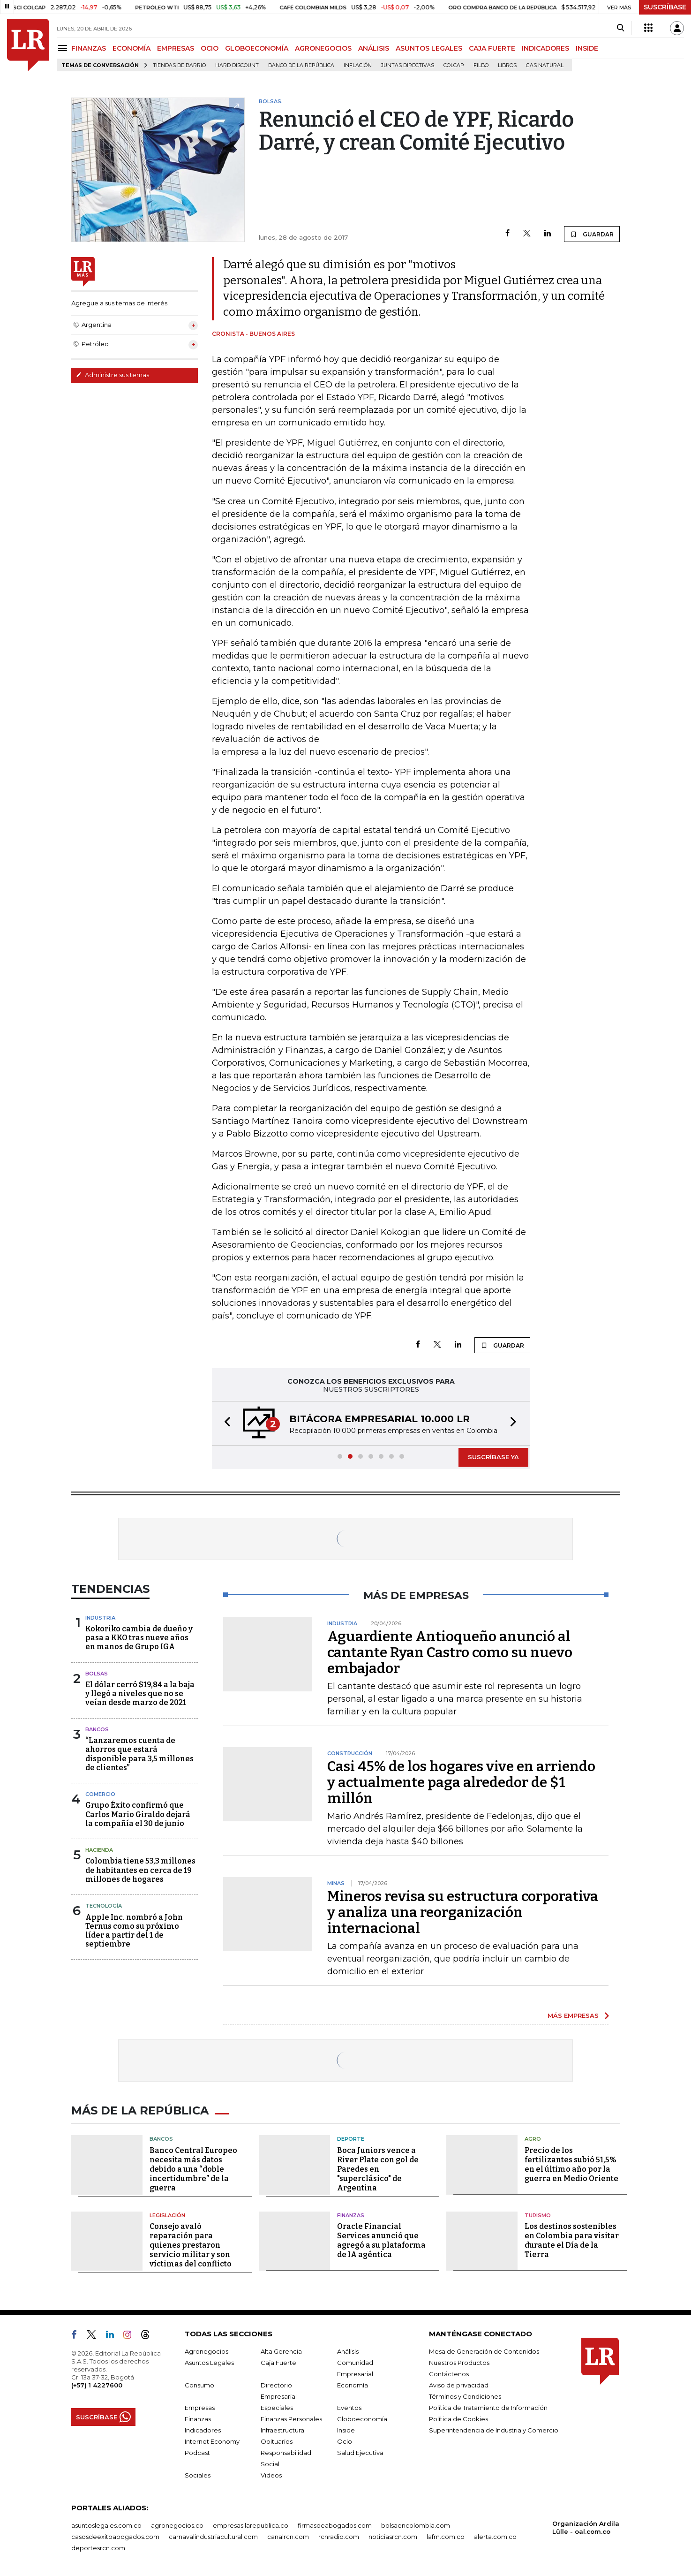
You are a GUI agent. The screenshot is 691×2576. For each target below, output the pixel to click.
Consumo (199, 2385)
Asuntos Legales (209, 2362)
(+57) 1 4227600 (96, 2385)
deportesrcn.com (98, 2548)
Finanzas (350, 2215)
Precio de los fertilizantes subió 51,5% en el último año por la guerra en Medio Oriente (571, 2164)
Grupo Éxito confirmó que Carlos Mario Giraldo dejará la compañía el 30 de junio (137, 1814)
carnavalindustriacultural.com (213, 2536)
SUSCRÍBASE (665, 7)
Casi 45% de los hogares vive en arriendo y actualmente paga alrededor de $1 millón (461, 1782)
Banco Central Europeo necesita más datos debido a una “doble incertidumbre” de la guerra (193, 2169)
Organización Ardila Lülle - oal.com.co (585, 2527)
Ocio (344, 2441)
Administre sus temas (112, 375)
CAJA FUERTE (492, 48)
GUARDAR (592, 234)
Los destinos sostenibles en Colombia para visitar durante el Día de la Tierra (572, 2240)
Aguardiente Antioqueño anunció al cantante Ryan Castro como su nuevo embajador (449, 1652)
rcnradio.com (338, 2536)
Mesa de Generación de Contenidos (484, 2351)
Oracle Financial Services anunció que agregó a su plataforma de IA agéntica (381, 2240)
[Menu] (64, 48)
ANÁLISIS (373, 48)
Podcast (197, 2452)
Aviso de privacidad (458, 2385)
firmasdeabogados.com (335, 2525)
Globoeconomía (362, 2419)
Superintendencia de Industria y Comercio (493, 2430)
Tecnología (103, 1905)
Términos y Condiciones (465, 2396)
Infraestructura (282, 2430)
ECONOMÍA (131, 48)
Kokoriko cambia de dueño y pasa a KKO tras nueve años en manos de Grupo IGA (139, 1637)
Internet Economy (212, 2441)
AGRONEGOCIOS (323, 48)
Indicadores (203, 2430)
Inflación (358, 65)
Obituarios (277, 2441)
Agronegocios (206, 2351)
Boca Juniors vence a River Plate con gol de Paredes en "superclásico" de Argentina (378, 2169)
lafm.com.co (446, 2536)
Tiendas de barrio (179, 65)
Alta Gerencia (281, 2351)
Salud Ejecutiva (360, 2452)
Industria (100, 1617)
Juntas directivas (407, 65)
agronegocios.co (177, 2525)
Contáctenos (449, 2374)
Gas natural (544, 65)
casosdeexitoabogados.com (115, 2536)
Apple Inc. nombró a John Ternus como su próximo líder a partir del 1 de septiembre (134, 1931)
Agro (533, 2139)
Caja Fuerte (278, 2362)
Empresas (200, 2407)
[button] (224, 1423)
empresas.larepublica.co (250, 2525)
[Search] (620, 28)
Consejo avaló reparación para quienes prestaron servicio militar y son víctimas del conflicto (191, 2245)
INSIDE (587, 48)
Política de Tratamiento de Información (488, 2407)
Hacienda (99, 1850)
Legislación (167, 2215)
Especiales (277, 2407)
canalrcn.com (288, 2536)
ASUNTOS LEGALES (429, 48)
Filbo (480, 65)
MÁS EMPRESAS (573, 2015)
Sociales (197, 2475)
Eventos (349, 2407)
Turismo (538, 2215)
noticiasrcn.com (392, 2536)
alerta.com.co (495, 2536)
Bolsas (96, 1673)
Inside (346, 2430)
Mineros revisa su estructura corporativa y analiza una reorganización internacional (462, 1912)
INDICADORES (545, 48)
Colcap (453, 65)
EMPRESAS (175, 48)
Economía (352, 2385)
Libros (507, 65)
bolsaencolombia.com (415, 2525)
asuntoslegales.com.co (106, 2525)
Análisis (348, 2351)
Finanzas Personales (291, 2419)
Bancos (97, 1729)
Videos (271, 2475)
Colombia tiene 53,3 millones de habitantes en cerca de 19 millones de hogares (140, 1869)
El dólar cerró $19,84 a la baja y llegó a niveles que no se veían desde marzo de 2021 (140, 1693)
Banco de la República (301, 65)
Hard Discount (237, 65)
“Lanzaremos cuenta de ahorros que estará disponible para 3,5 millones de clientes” (139, 1754)
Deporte (350, 2139)
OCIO (209, 48)
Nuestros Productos (459, 2362)
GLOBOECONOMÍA (256, 48)
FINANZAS (88, 48)
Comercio (100, 1794)
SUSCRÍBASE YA (493, 1457)
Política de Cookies (458, 2419)
